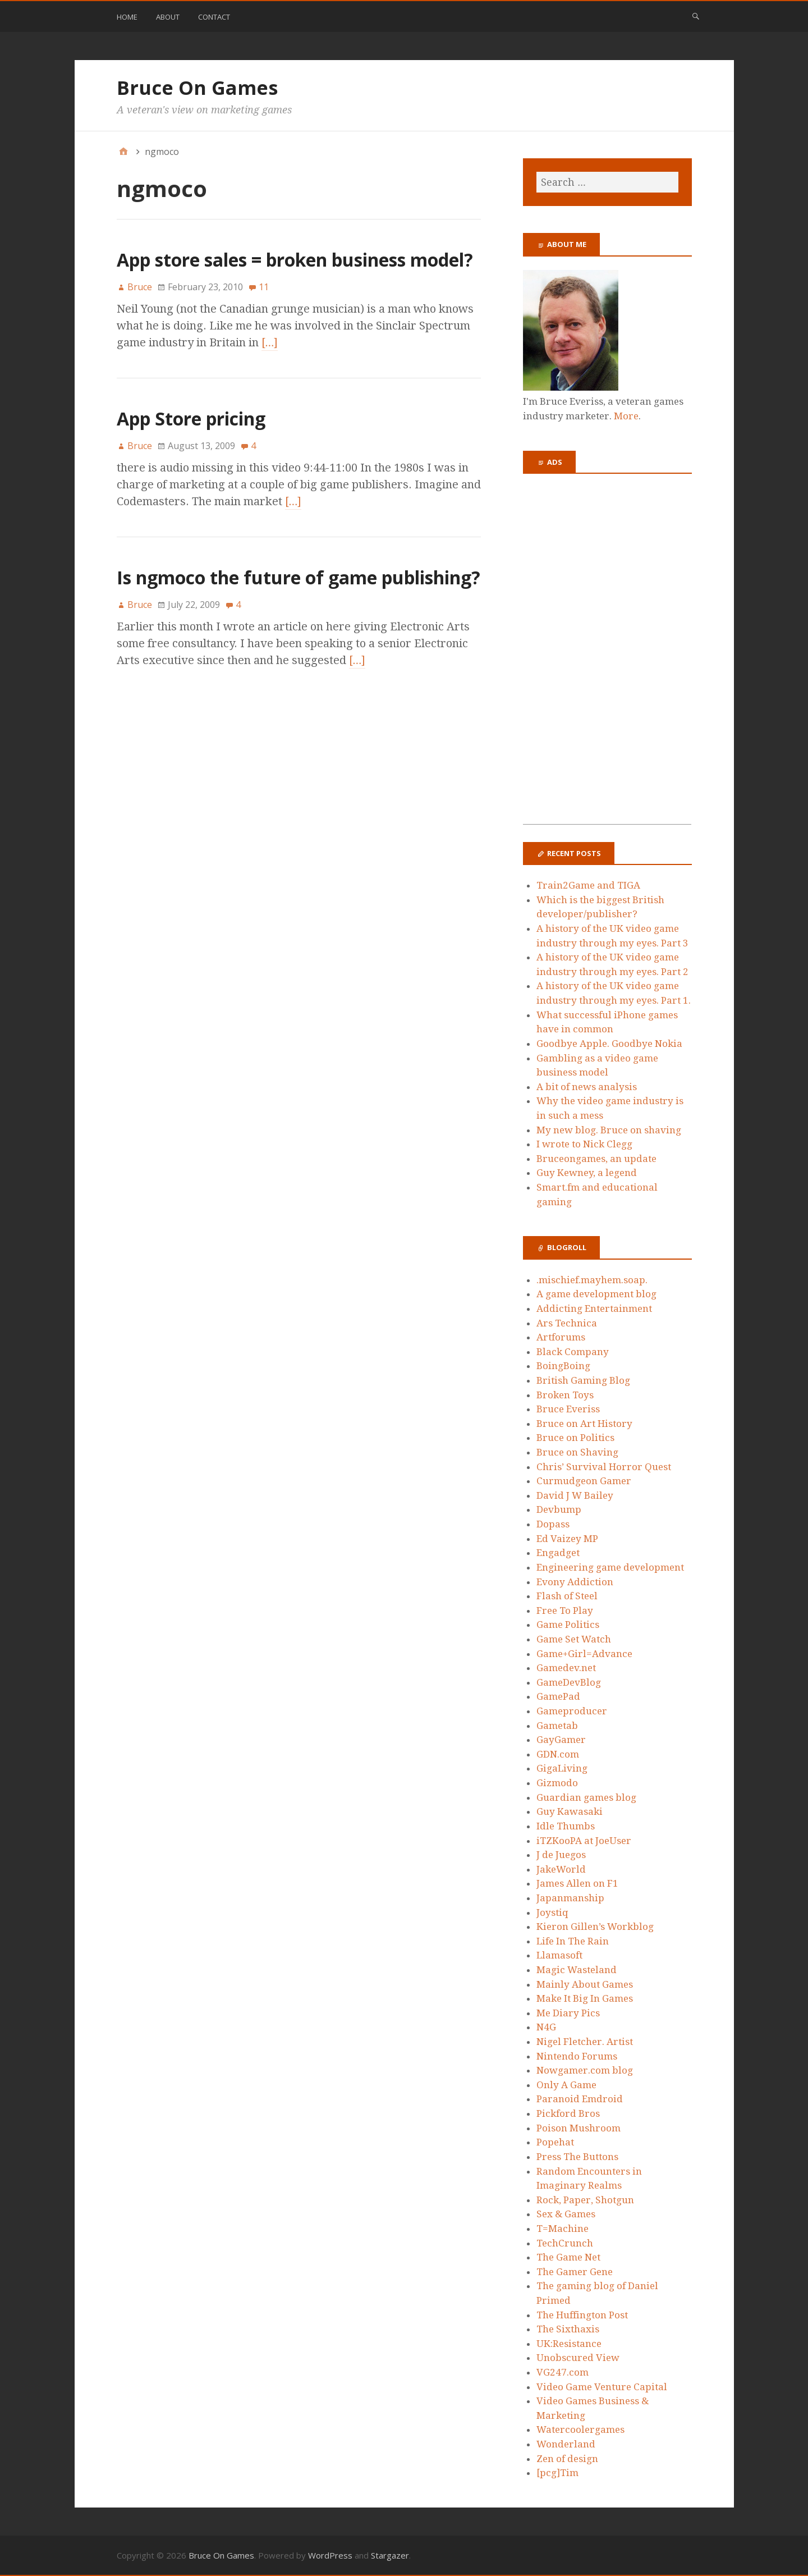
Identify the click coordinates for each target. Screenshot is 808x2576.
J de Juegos (561, 1854)
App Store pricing (191, 418)
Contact (214, 17)
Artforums (560, 1337)
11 (264, 287)
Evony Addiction (574, 1581)
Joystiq (552, 1912)
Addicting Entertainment (594, 1308)
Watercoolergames (580, 2429)
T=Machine (562, 2228)
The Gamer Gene (574, 2271)
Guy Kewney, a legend (586, 1172)
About (168, 17)
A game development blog (596, 1294)
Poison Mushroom (578, 2128)
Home (127, 17)
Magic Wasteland (576, 1969)
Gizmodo (557, 1782)
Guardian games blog (586, 1797)
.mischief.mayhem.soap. (592, 1279)
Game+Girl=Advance (584, 1653)
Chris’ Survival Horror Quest (603, 1466)
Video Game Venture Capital (601, 2386)
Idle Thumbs (565, 1826)
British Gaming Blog (583, 1380)
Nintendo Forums (576, 2056)
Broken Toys (565, 1395)
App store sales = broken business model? (295, 260)
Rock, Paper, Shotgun (585, 2200)
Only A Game (566, 2084)
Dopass (553, 1524)
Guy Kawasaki (569, 1811)
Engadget (558, 1552)
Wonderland (565, 2444)
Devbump (558, 1509)
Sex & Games (565, 2214)
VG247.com (562, 2372)
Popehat (555, 2142)
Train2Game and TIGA (588, 885)
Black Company (572, 1351)
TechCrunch (564, 2243)
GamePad (558, 1696)
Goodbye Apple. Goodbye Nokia (609, 1043)
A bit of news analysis (586, 1086)
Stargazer (390, 2555)
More (626, 416)
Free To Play (564, 1610)
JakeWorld (561, 1869)
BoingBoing (563, 1365)
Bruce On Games (197, 87)
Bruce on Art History (584, 1423)
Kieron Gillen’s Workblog (595, 1926)
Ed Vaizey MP (567, 1538)
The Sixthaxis (567, 2329)
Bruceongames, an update (596, 1158)
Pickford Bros (568, 2113)
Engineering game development (610, 1567)
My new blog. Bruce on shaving (608, 1130)
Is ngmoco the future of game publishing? (298, 577)
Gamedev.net (566, 1667)
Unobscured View (577, 2357)
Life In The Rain (572, 1941)
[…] (269, 342)
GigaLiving (561, 1768)
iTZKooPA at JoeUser (583, 1840)
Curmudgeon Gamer (583, 1480)
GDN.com (557, 1754)
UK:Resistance (569, 2343)
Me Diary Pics (568, 2013)
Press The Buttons (577, 2156)
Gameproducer (571, 1711)
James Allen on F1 (577, 1883)
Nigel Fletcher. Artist (584, 2041)
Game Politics (567, 1624)
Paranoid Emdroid (579, 2098)
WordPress (330, 2555)
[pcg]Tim (557, 2472)
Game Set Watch (573, 1639)
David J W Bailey (574, 1495)
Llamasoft (559, 1955)
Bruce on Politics (575, 1437)
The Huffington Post (582, 2315)
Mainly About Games (584, 1984)
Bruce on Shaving (577, 1452)
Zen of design (567, 2458)
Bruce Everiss (568, 1409)
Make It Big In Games (584, 1998)
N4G (546, 2027)
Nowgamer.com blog (584, 2070)
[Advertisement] (607, 655)
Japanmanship (570, 1898)
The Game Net (568, 2257)
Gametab (557, 1725)
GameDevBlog (568, 1682)
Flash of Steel (567, 1596)
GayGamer (561, 1739)
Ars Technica (566, 1323)
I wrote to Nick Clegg (584, 1144)
